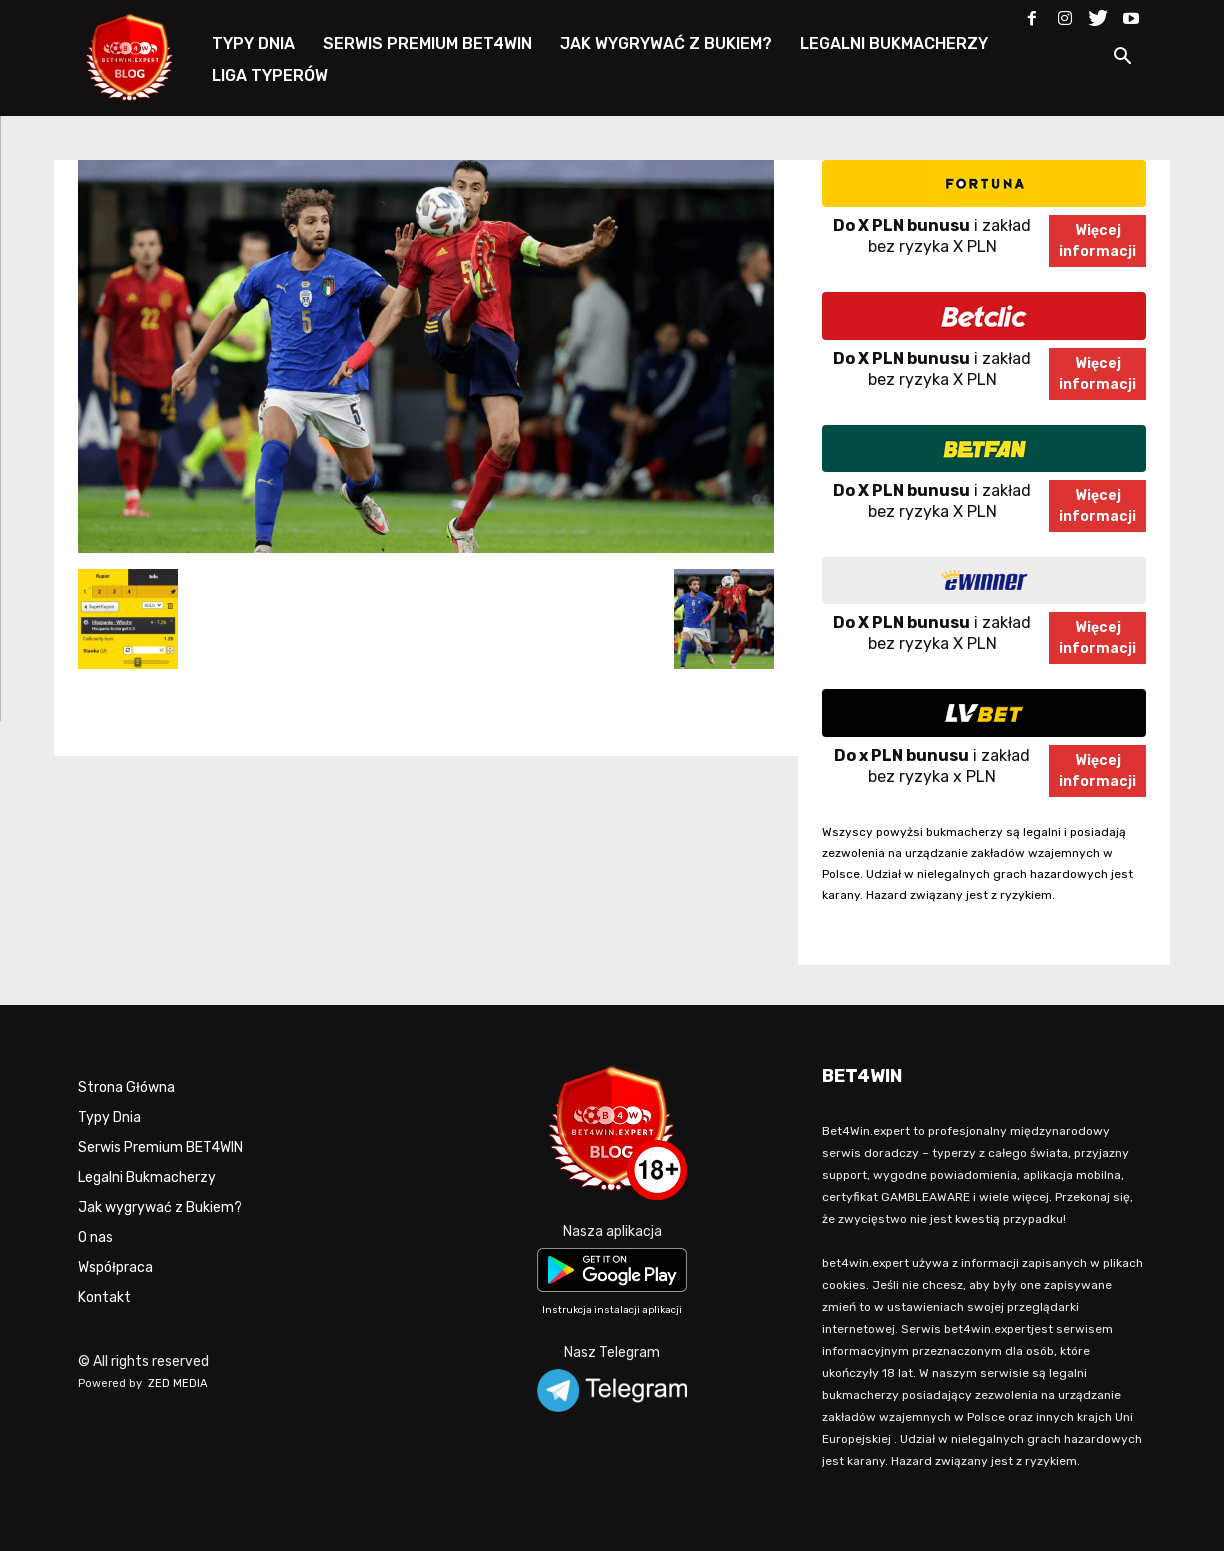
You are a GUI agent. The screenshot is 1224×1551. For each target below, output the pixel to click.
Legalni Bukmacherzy (147, 1177)
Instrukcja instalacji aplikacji (612, 1310)
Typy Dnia (109, 1117)
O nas (95, 1237)
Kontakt (104, 1297)
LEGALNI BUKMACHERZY (894, 43)
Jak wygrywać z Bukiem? (160, 1207)
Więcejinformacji (1097, 241)
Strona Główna (126, 1087)
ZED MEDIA (178, 1383)
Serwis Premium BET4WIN (160, 1147)
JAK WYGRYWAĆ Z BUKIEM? (666, 43)
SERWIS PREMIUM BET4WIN (427, 43)
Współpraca (115, 1267)
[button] (1122, 59)
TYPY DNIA (253, 43)
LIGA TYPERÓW (270, 75)
